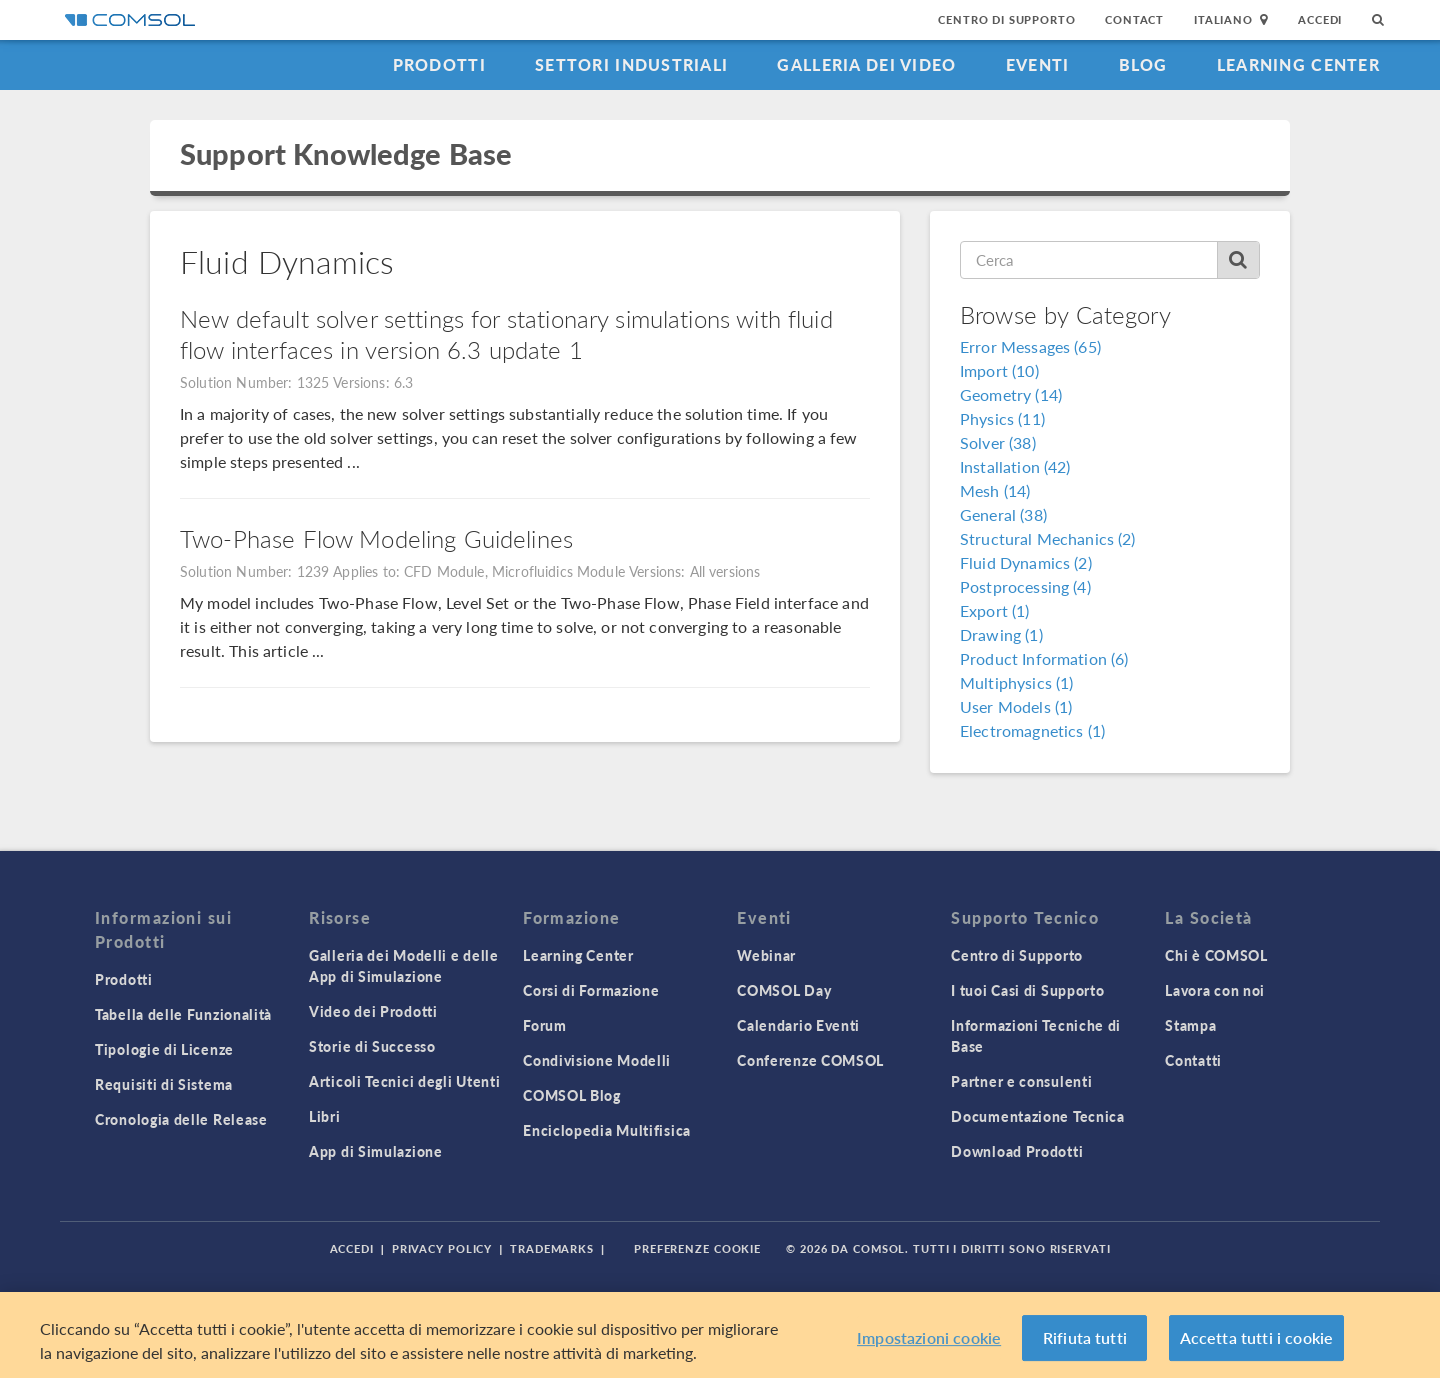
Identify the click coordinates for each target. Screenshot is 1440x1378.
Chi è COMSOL (1216, 955)
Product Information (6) (1044, 658)
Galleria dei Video (866, 64)
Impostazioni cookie (929, 1337)
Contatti (1193, 1060)
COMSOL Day (784, 990)
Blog (1143, 64)
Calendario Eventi (798, 1025)
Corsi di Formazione (591, 990)
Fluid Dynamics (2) (1026, 562)
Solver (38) (998, 442)
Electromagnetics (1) (1032, 730)
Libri (325, 1116)
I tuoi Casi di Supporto (1027, 990)
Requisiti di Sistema (164, 1084)
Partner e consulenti (1021, 1081)
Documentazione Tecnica (1037, 1116)
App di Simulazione (376, 1151)
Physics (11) (1002, 418)
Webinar (766, 955)
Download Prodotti (1017, 1151)
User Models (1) (1016, 706)
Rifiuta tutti (1085, 1337)
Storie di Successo (372, 1046)
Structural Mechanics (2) (1048, 538)
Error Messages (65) (1030, 346)
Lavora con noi (1215, 990)
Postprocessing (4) (1025, 586)
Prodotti (439, 64)
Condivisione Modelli (597, 1060)
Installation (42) (1015, 466)
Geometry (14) (1011, 394)
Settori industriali (631, 64)
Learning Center (1298, 64)
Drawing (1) (1001, 634)
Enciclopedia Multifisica (607, 1130)
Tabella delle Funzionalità (183, 1014)
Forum (545, 1025)
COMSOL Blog (572, 1095)
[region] (720, 1335)
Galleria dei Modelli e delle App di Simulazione (404, 965)
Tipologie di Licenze (164, 1049)
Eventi (1038, 64)
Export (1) (995, 610)
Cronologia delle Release (181, 1119)
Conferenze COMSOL (810, 1060)
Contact (1134, 19)
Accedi (1320, 19)
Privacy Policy (442, 1248)
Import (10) (999, 370)
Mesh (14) (995, 490)
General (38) (1003, 514)
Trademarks (552, 1248)
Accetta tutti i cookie (1257, 1337)
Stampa (1190, 1025)
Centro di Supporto (1006, 19)
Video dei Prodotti (373, 1011)
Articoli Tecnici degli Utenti (404, 1081)
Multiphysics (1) (1016, 682)
